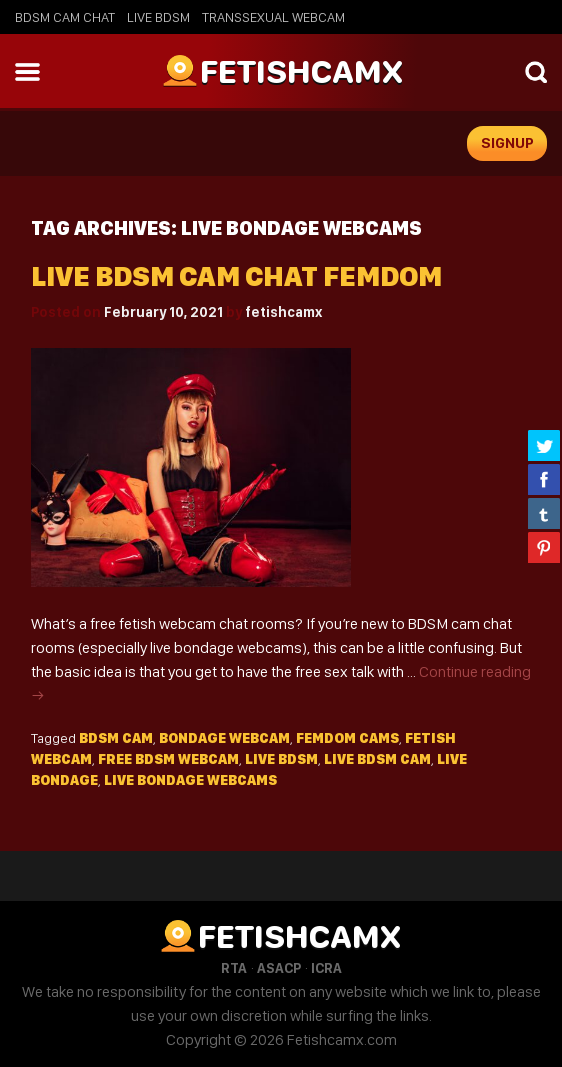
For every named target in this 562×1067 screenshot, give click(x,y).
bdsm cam (116, 738)
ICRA (326, 968)
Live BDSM (158, 17)
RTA (234, 968)
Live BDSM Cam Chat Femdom (236, 276)
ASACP (279, 968)
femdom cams (347, 738)
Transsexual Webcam (273, 17)
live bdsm (281, 759)
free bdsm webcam (168, 759)
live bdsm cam (377, 759)
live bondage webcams (190, 780)
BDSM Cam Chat (65, 17)
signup (507, 143)
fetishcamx (283, 312)
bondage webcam (224, 738)
